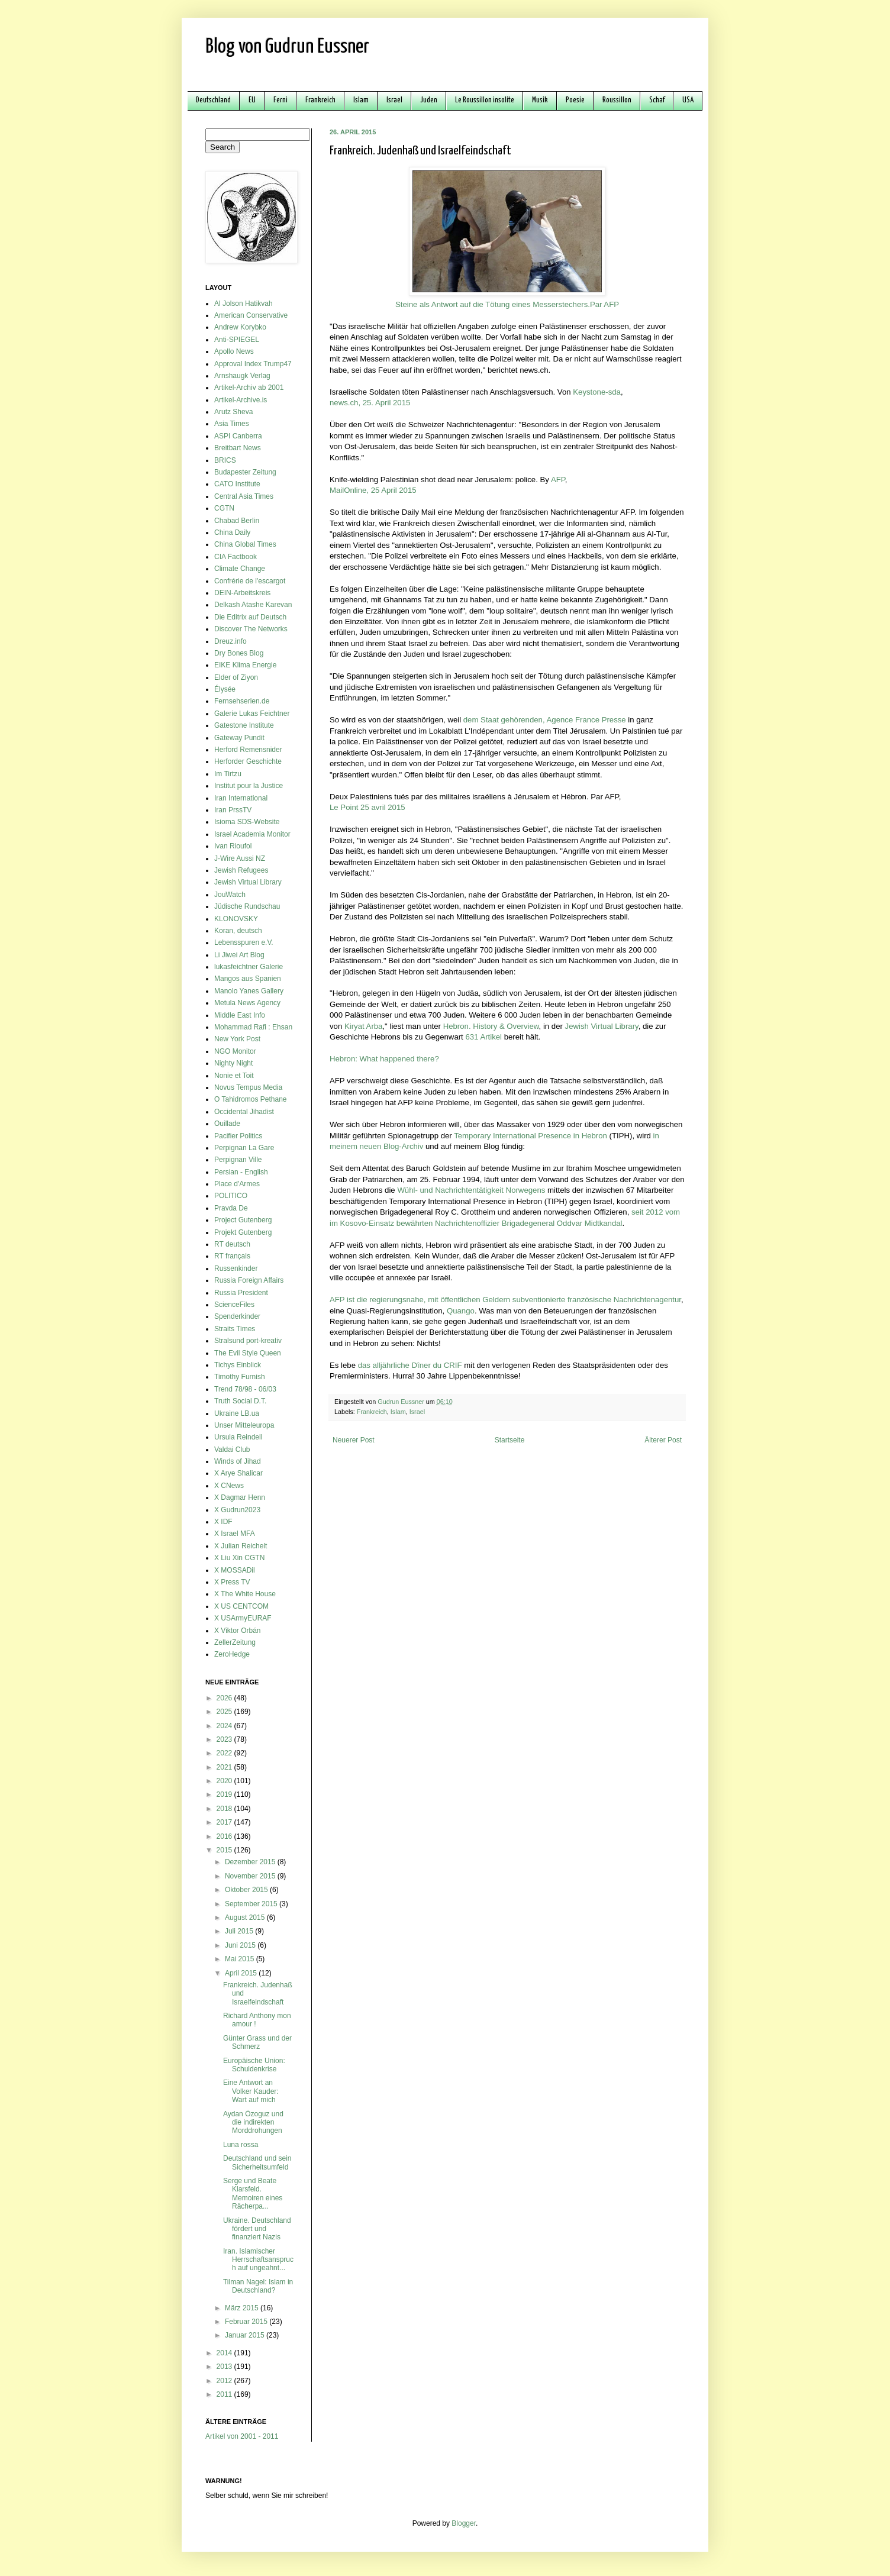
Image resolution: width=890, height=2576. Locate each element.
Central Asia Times (243, 496)
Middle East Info (239, 1015)
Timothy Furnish (239, 1377)
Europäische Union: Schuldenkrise (254, 2065)
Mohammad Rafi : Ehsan (253, 1027)
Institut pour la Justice (248, 786)
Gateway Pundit (239, 738)
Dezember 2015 (251, 1862)
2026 (225, 1698)
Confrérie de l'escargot (249, 581)
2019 (225, 1794)
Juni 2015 (241, 1945)
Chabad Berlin (236, 521)
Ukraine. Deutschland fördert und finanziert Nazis (257, 2229)
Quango (461, 1310)
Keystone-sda (597, 392)
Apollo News (234, 351)
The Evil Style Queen (247, 1353)
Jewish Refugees (241, 870)
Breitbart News (237, 448)
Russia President (241, 1293)
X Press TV (232, 1582)
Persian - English (241, 1172)
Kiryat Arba (363, 1026)
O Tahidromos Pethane (250, 1099)
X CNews (229, 1485)
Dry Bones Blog (238, 653)
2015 (225, 1850)
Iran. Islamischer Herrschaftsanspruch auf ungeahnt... (258, 2259)
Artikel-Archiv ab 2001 (248, 387)
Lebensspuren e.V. (243, 942)
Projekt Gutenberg (243, 1232)
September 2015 (252, 1904)
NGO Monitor (235, 1051)
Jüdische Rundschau (247, 906)
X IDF (223, 1522)
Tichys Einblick (237, 1365)
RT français (232, 1256)
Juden (428, 100)
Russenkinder (235, 1268)
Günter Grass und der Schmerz (257, 2042)
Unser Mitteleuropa (244, 1425)
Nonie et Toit (234, 1075)
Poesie (575, 100)
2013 (225, 2366)
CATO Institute (237, 484)
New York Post (237, 1039)
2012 (225, 2381)
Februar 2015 (247, 2321)
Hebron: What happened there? (384, 1058)
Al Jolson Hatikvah (243, 303)
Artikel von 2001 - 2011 (241, 2436)
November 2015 (251, 1876)
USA (688, 100)
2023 (225, 1739)
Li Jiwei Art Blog (239, 955)
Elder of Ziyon (236, 677)
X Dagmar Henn (239, 1497)
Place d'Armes (237, 1184)
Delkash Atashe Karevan (253, 605)
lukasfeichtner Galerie (248, 967)
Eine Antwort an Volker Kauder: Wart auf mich (251, 2091)
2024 (225, 1726)
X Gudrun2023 (237, 1510)
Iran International (240, 798)
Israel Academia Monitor (252, 834)
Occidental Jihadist (244, 1112)
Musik (540, 100)
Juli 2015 (240, 1931)
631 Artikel (483, 1036)
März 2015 (242, 2308)
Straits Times (234, 1329)
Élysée (225, 689)
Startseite (510, 1440)
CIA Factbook (235, 557)
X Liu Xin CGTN (239, 1558)
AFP (558, 479)
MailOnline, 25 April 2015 (373, 490)
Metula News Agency (247, 1003)
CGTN (224, 508)
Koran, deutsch (238, 931)
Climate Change (239, 568)
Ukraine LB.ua (236, 1413)
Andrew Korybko (240, 327)
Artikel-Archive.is (240, 400)
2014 (225, 2353)
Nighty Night (233, 1063)
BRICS (225, 460)
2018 (225, 1809)
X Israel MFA (234, 1533)
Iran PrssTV (232, 810)
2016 (225, 1836)
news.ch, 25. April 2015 (370, 402)
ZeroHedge (232, 1654)
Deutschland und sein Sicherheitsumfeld (257, 2162)
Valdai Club (232, 1449)
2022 (225, 1753)
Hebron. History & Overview (491, 1026)
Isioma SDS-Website (246, 822)
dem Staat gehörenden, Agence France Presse (544, 719)
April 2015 (242, 1973)
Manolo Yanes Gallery (248, 991)
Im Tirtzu (227, 774)
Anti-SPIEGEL (236, 339)
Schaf (657, 100)
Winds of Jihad (237, 1461)
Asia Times (231, 423)
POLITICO (230, 1196)
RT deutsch (232, 1244)
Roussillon (616, 100)
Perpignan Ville (238, 1159)
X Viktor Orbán (237, 1630)
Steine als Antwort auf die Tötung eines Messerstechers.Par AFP (507, 304)
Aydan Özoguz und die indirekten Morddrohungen (253, 2122)
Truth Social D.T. (240, 1401)
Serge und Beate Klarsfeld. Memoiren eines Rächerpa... (252, 2193)
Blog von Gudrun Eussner (287, 47)
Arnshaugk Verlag (242, 376)
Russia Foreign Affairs (248, 1280)
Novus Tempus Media (248, 1087)
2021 (225, 1767)
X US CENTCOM (241, 1606)
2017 (225, 1822)
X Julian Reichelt (240, 1546)
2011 (225, 2394)
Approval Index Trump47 (253, 364)
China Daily (232, 532)
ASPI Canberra (238, 436)
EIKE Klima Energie (245, 665)
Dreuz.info (230, 641)
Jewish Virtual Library (602, 1026)
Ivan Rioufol (232, 846)
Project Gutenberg (243, 1220)
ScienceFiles (234, 1304)
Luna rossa (240, 2145)
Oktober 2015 (247, 1890)
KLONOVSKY (236, 919)
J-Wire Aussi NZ (239, 858)
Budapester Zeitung (245, 472)
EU (252, 100)
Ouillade (227, 1123)
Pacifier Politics (238, 1136)
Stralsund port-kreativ (248, 1341)
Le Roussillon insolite (484, 100)
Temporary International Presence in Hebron (530, 1135)
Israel (394, 100)
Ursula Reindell (238, 1437)
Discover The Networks (251, 629)
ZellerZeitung (235, 1642)
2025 (225, 1711)
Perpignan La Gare (244, 1148)
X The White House (245, 1594)
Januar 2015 (245, 2335)
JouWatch (230, 894)
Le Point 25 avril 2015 (367, 807)
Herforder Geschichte (248, 761)
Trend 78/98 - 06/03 (245, 1389)
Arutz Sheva (233, 412)
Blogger (464, 2523)
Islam (361, 100)
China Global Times (245, 544)
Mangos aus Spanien (247, 978)
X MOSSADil (234, 1570)
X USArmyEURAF (243, 1618)
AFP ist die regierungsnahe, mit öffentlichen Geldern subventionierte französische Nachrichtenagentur (505, 1299)
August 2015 (246, 1917)
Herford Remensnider (248, 749)
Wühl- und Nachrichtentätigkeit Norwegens (471, 1190)
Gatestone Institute (244, 725)
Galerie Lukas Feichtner (251, 713)
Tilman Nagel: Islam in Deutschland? (258, 2286)
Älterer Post (663, 1440)
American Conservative (251, 315)
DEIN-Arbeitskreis (242, 593)
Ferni (280, 100)
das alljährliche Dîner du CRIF (410, 1365)
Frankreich (320, 100)
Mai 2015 (240, 1959)
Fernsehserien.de (241, 701)
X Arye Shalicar (238, 1473)
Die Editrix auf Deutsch (250, 617)
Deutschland (213, 100)
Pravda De (231, 1208)
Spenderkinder (237, 1316)
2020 (225, 1781)
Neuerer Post (354, 1440)
